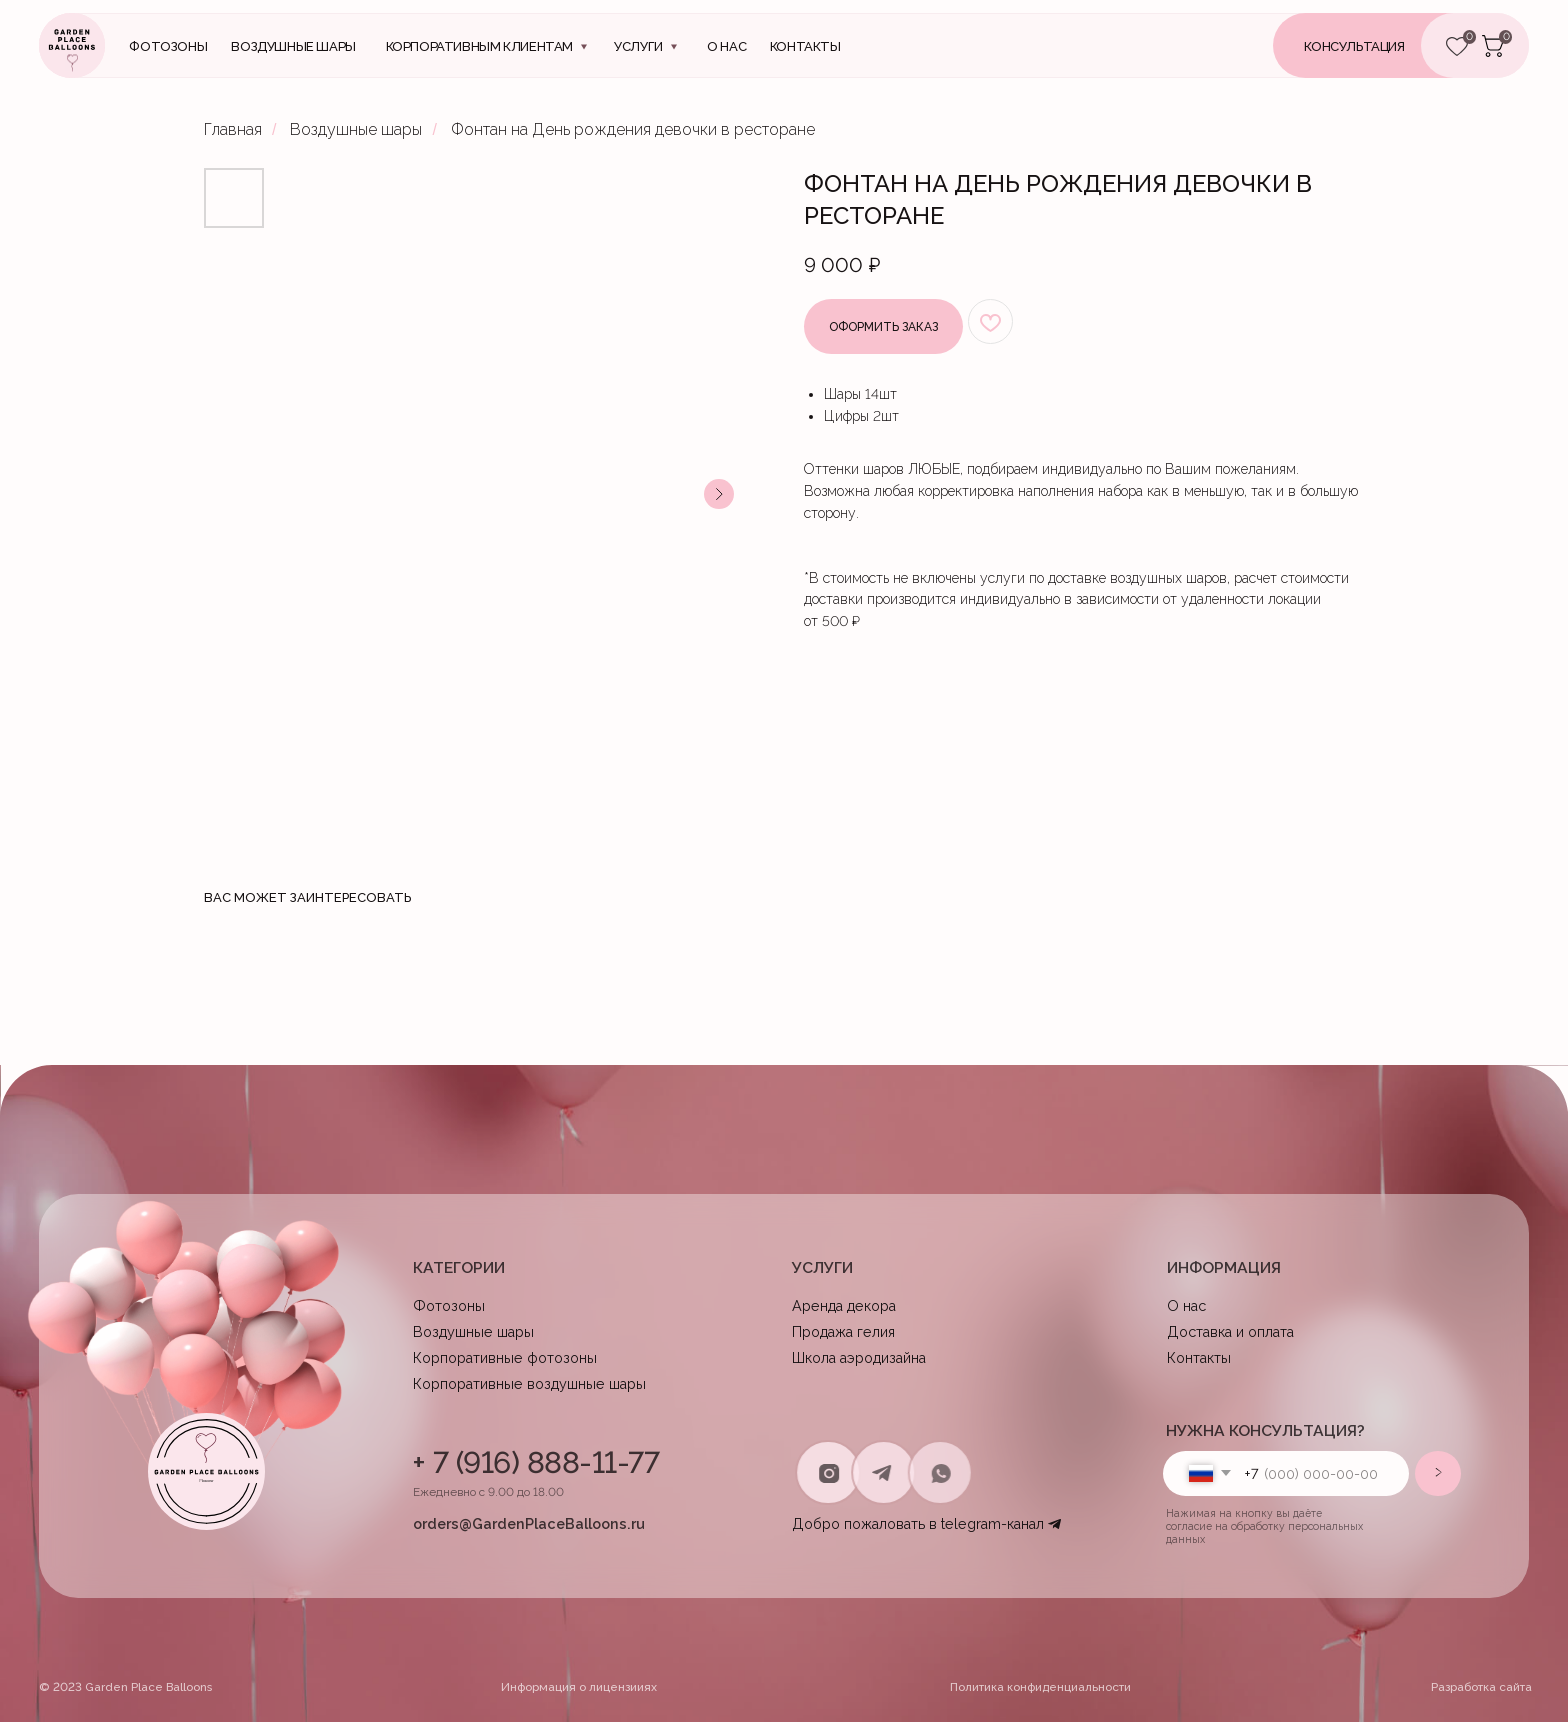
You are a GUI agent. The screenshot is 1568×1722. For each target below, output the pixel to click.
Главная (233, 129)
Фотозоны (168, 46)
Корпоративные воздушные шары (529, 1383)
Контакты (1199, 1357)
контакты (805, 46)
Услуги (638, 46)
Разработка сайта (1481, 1687)
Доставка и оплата (1230, 1331)
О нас (726, 46)
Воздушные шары (293, 46)
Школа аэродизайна (859, 1357)
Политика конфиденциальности (1040, 1687)
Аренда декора (844, 1305)
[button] (1384, 45)
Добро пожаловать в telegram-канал (918, 1523)
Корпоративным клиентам (479, 46)
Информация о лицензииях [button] (579, 1687)
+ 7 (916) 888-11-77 (536, 1462)
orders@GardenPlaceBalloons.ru (529, 1523)
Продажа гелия (843, 1331)
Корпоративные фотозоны (505, 1357)
